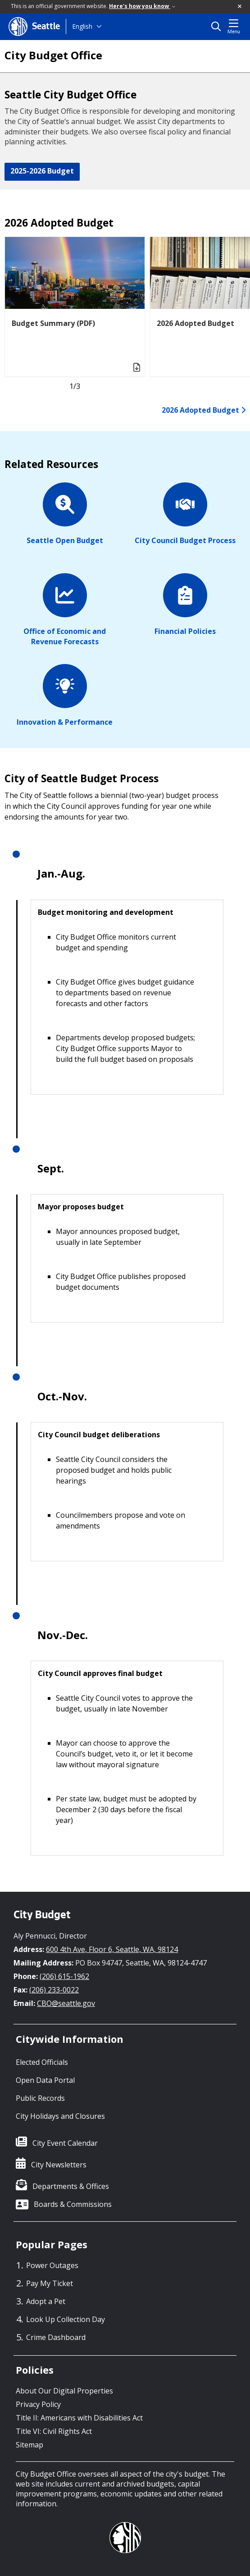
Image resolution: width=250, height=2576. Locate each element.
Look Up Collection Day (65, 2319)
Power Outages (52, 2265)
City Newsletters (58, 2165)
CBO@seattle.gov (66, 2003)
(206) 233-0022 (54, 1990)
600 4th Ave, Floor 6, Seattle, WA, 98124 (112, 1949)
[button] (240, 6)
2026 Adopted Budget (203, 410)
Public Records (40, 2098)
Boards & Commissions (73, 2204)
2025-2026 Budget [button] (42, 171)
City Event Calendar (65, 2143)
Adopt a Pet (45, 2301)
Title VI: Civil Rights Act (54, 2431)
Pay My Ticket (49, 2283)
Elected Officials (42, 2062)
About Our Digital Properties (64, 2391)
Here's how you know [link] (142, 6)
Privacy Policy (38, 2404)
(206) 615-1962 (64, 1976)
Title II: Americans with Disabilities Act (79, 2418)
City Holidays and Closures (60, 2116)
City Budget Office (53, 55)
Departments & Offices (70, 2186)
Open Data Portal (45, 2080)
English (82, 26)
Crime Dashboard (56, 2337)
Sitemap (29, 2445)
